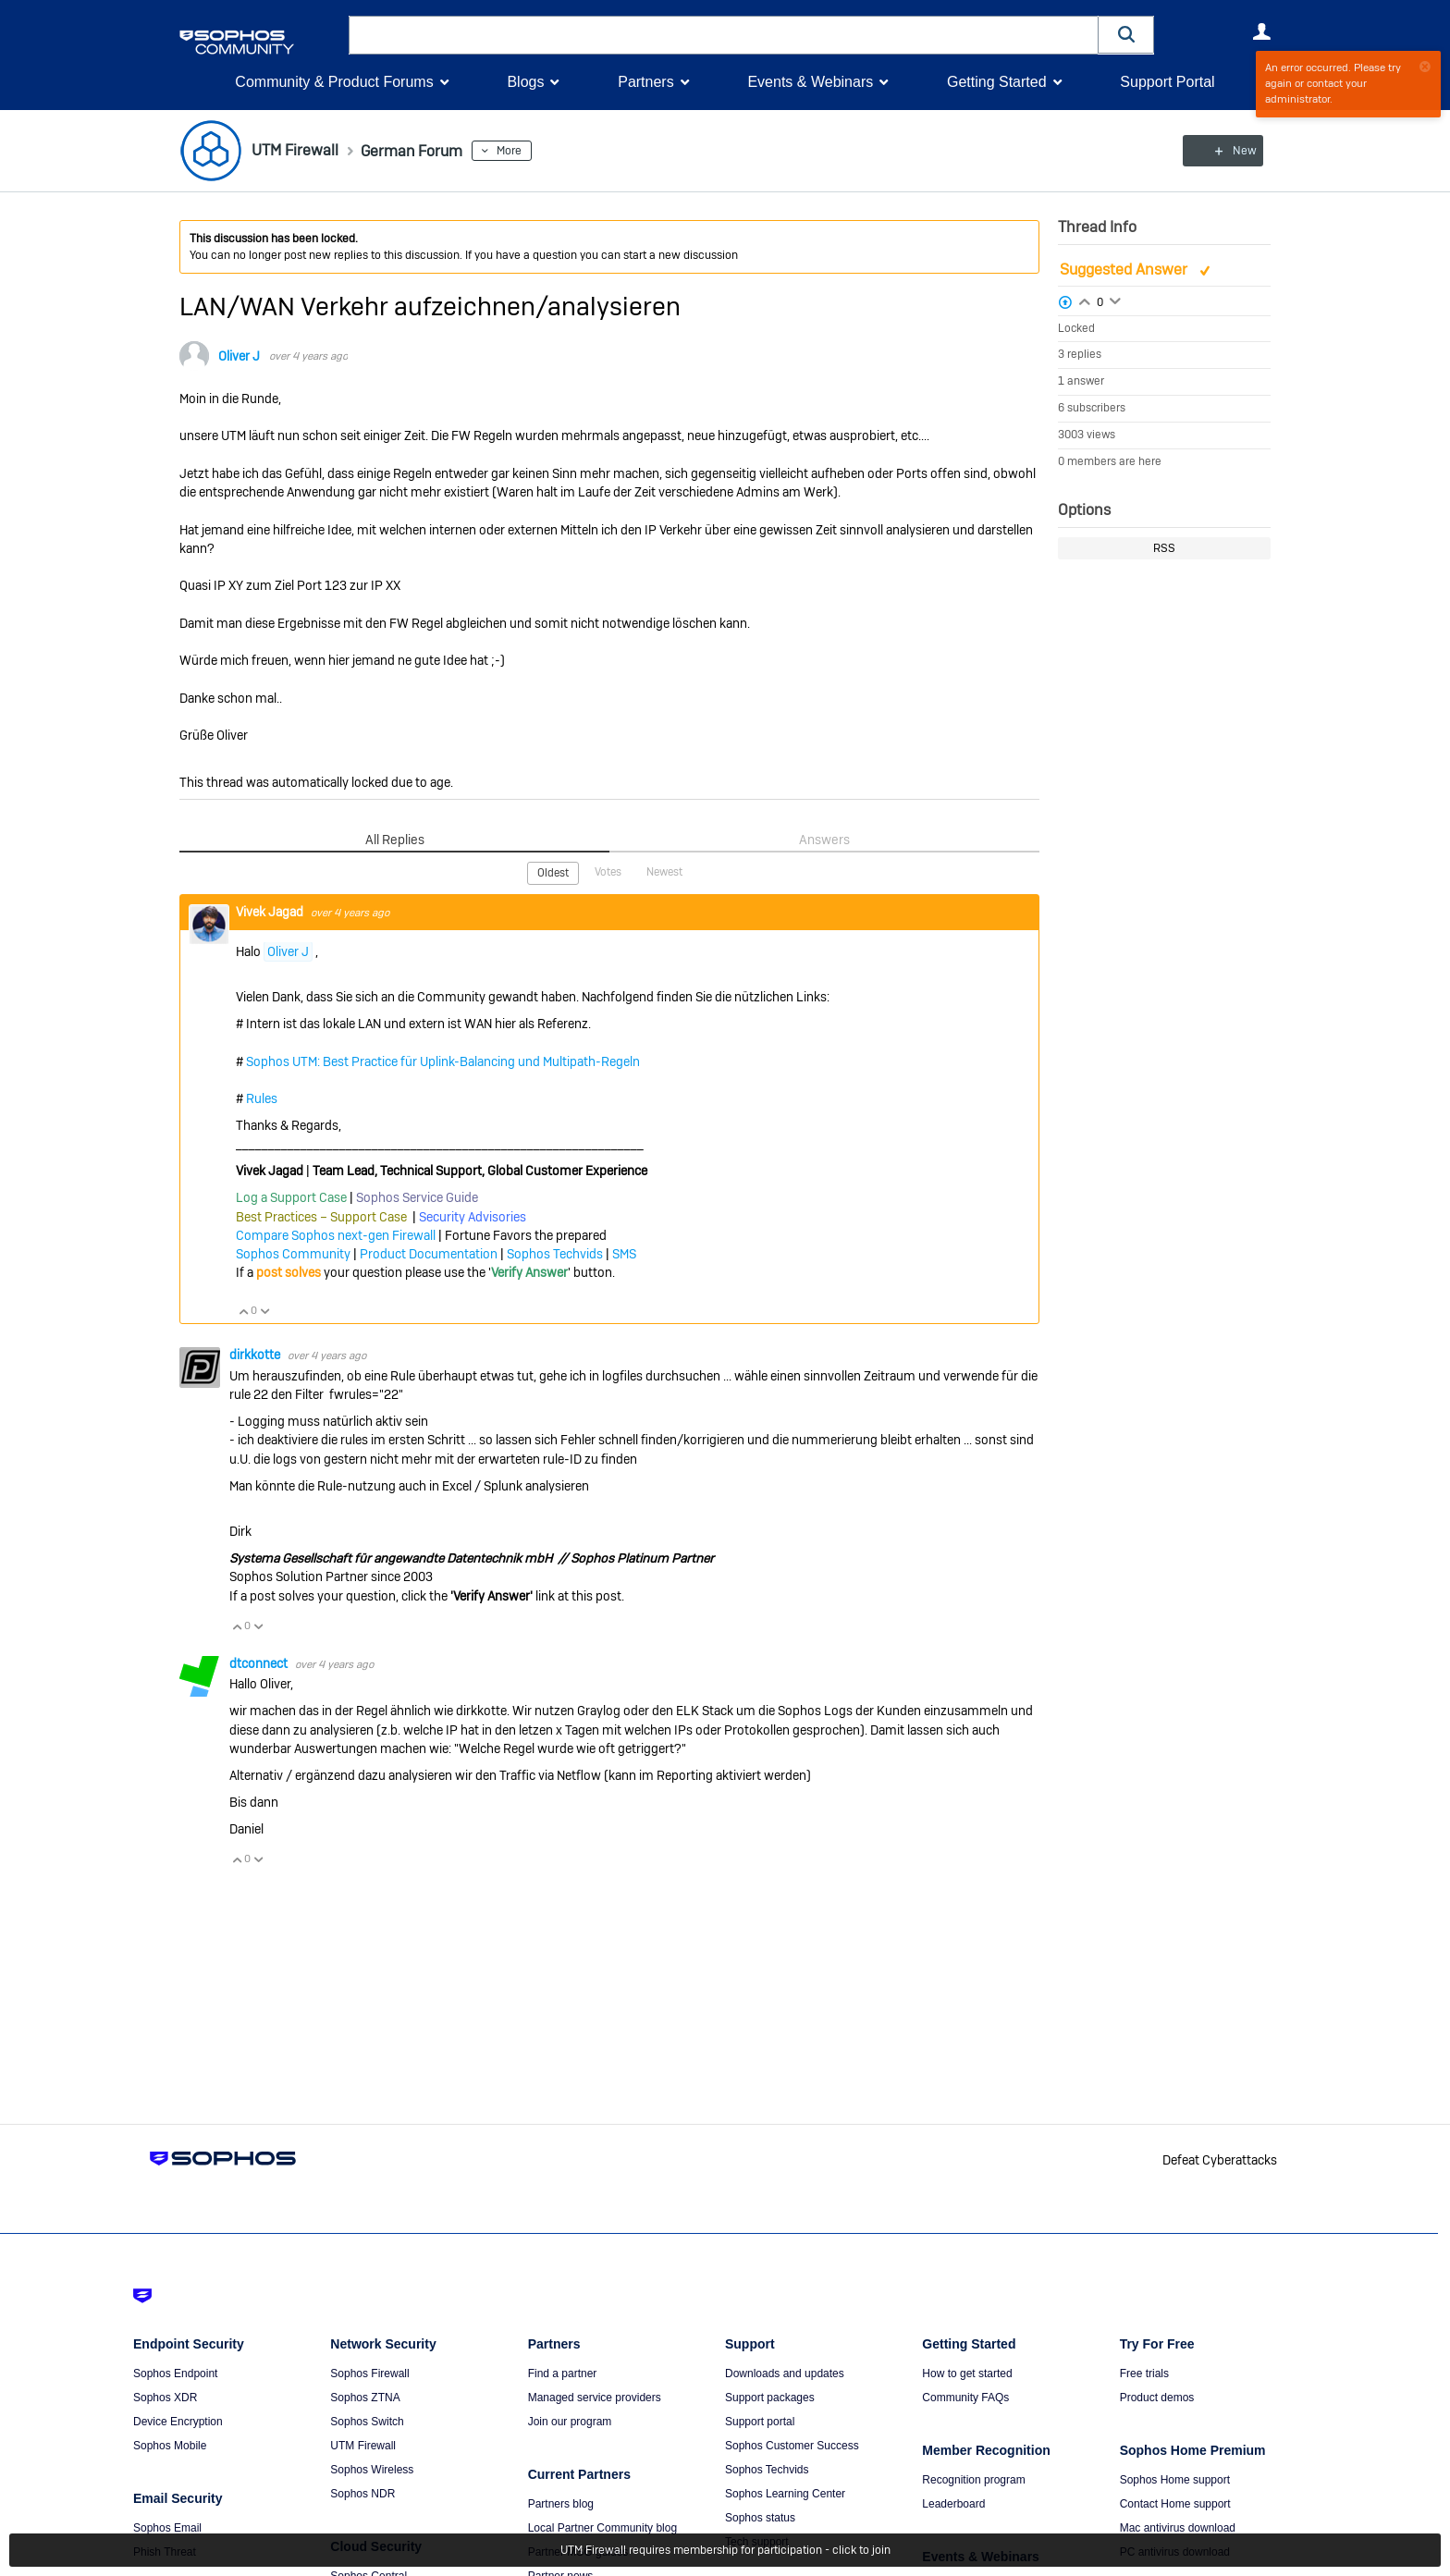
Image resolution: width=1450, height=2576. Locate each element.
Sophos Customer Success (792, 2445)
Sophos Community (293, 1253)
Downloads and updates (784, 2373)
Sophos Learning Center (785, 2493)
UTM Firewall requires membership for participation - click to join (725, 2550)
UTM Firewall (363, 2445)
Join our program (570, 2421)
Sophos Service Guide (417, 1197)
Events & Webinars (810, 82)
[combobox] (724, 35)
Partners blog (561, 2503)
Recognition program (973, 2479)
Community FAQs (965, 2397)
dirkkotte (256, 1354)
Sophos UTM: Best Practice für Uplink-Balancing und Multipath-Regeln (443, 1060)
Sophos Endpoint (175, 2373)
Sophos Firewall (369, 2373)
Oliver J (239, 356)
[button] (1126, 35)
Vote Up (243, 1310)
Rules (261, 1097)
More (523, 150)
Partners (645, 82)
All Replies (394, 839)
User (1261, 31)
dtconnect (259, 1662)
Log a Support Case (291, 1197)
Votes (608, 871)
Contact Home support (1175, 2503)
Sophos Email (167, 2527)
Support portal (759, 2421)
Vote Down (264, 1310)
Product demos (1157, 2397)
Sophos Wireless (371, 2469)
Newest (664, 871)
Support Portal (1167, 82)
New (1228, 150)
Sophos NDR (362, 2493)
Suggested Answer (1125, 269)
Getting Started (997, 82)
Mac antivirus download (1177, 2527)
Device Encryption (178, 2421)
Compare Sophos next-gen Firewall (336, 1234)
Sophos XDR (165, 2397)
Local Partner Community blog (602, 2527)
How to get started (967, 2373)
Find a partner (562, 2373)
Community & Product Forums (334, 82)
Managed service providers (594, 2397)
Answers (824, 839)
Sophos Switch (366, 2421)
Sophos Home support (1175, 2479)
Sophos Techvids (555, 1253)
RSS (1164, 548)
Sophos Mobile (169, 2445)
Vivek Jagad (271, 910)
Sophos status (760, 2517)
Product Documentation (429, 1253)
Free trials (1144, 2373)
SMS (624, 1253)
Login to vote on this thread (1084, 299)
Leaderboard (953, 2503)
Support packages (770, 2397)
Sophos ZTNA (364, 2397)
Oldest (553, 872)
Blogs (525, 82)
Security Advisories (472, 1216)
